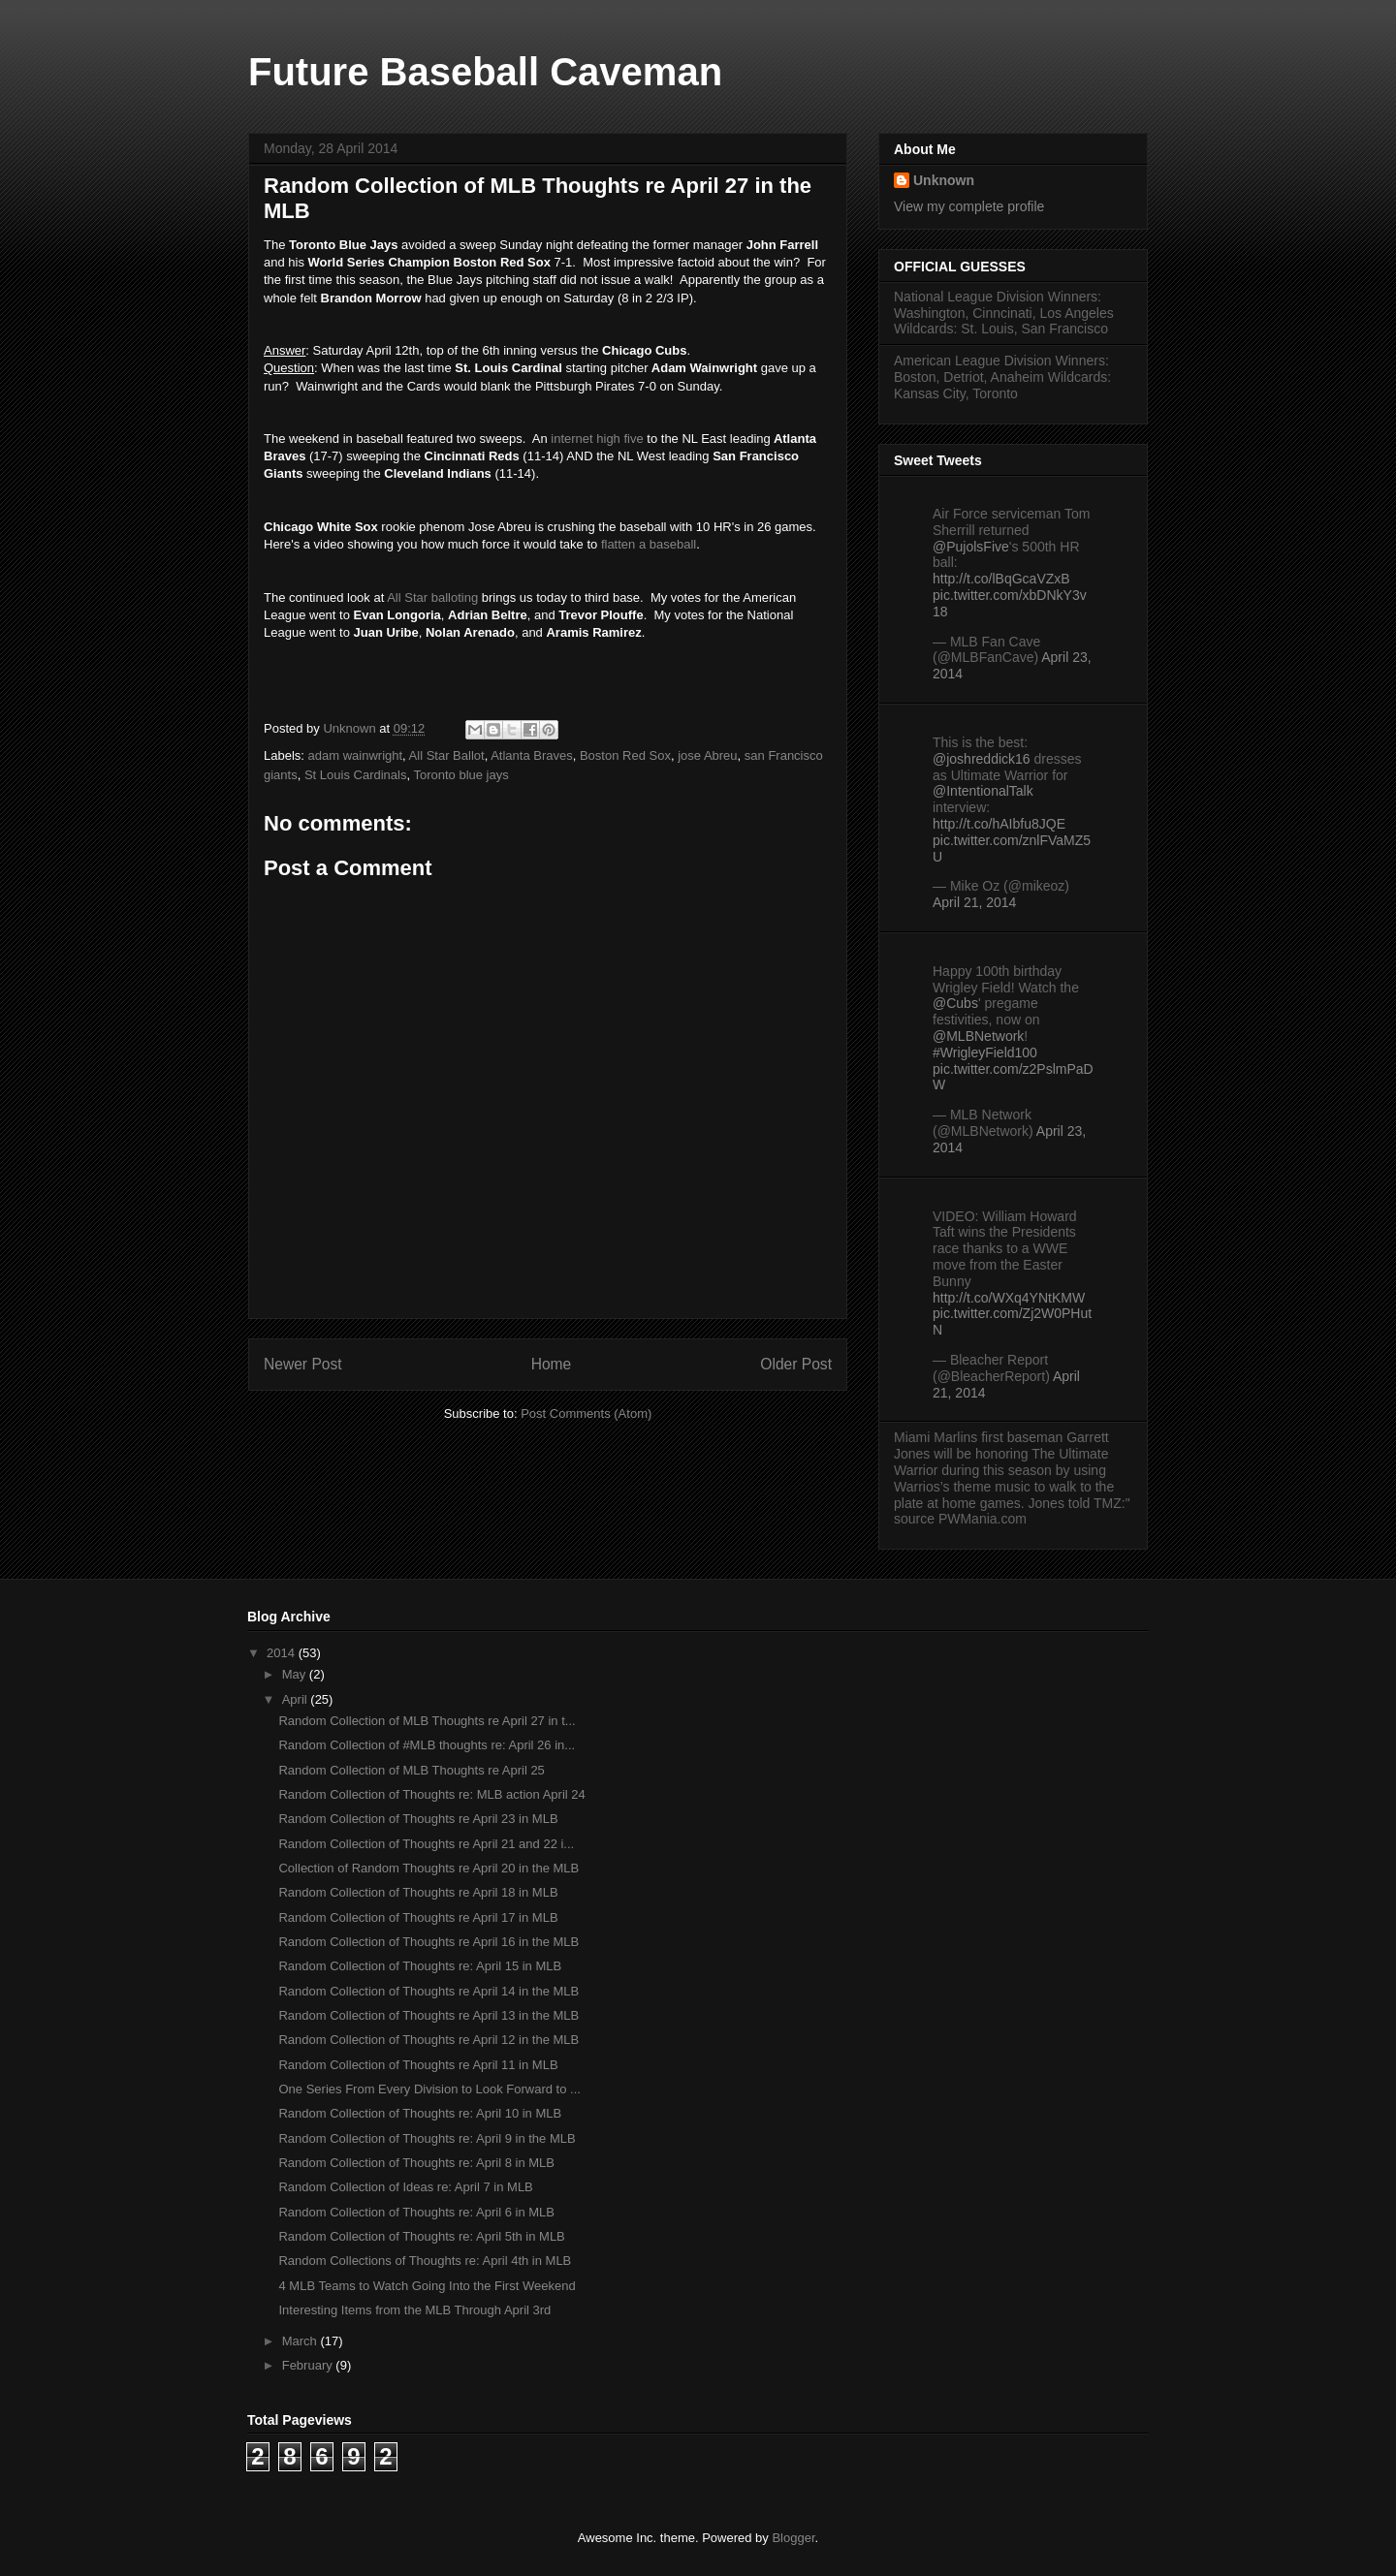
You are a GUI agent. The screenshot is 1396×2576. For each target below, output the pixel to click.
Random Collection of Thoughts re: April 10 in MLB (419, 2113)
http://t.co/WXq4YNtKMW (1009, 1297)
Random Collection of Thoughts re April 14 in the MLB (428, 1991)
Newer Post (303, 1364)
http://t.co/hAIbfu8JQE (999, 824)
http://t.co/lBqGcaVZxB (1001, 578)
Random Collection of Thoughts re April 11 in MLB (417, 2065)
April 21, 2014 (974, 902)
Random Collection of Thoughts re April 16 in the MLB (428, 1941)
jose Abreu (707, 755)
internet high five (597, 438)
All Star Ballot (447, 755)
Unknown (943, 180)
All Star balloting (432, 597)
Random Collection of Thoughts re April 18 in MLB (417, 1892)
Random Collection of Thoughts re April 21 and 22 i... (426, 1844)
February (309, 2365)
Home (551, 1364)
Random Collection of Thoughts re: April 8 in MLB (416, 2162)
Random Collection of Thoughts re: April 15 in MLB (419, 1966)
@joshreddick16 (982, 759)
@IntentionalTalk (983, 791)
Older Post (796, 1364)
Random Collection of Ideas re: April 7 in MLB (405, 2187)
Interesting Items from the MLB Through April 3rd (414, 2310)
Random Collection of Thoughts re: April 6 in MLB (416, 2212)
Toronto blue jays (460, 775)
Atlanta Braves (532, 755)
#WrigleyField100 (985, 1052)
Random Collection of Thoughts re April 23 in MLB (417, 1818)
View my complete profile (969, 206)
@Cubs (955, 1003)
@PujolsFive (971, 546)
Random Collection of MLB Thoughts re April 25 (411, 1770)
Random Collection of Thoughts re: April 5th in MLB (421, 2236)
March (301, 2341)
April (296, 1699)
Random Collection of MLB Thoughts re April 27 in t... (426, 1720)
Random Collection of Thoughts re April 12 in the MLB (428, 2039)
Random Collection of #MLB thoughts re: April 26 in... (426, 1745)
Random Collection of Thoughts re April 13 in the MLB (428, 2015)
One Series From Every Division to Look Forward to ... (429, 2089)
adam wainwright (355, 755)
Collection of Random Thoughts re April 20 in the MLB (428, 1868)
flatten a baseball (646, 544)
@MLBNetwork (978, 1036)
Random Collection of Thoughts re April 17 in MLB (417, 1917)
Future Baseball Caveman (485, 71)
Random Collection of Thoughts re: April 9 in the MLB (426, 2138)
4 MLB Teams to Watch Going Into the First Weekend (426, 2285)
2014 (283, 1653)
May (295, 1674)
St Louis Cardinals (355, 775)
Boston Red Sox (625, 755)
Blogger (793, 2537)
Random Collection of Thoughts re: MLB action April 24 (431, 1794)
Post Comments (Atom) (586, 1413)
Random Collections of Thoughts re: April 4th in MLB (424, 2260)
